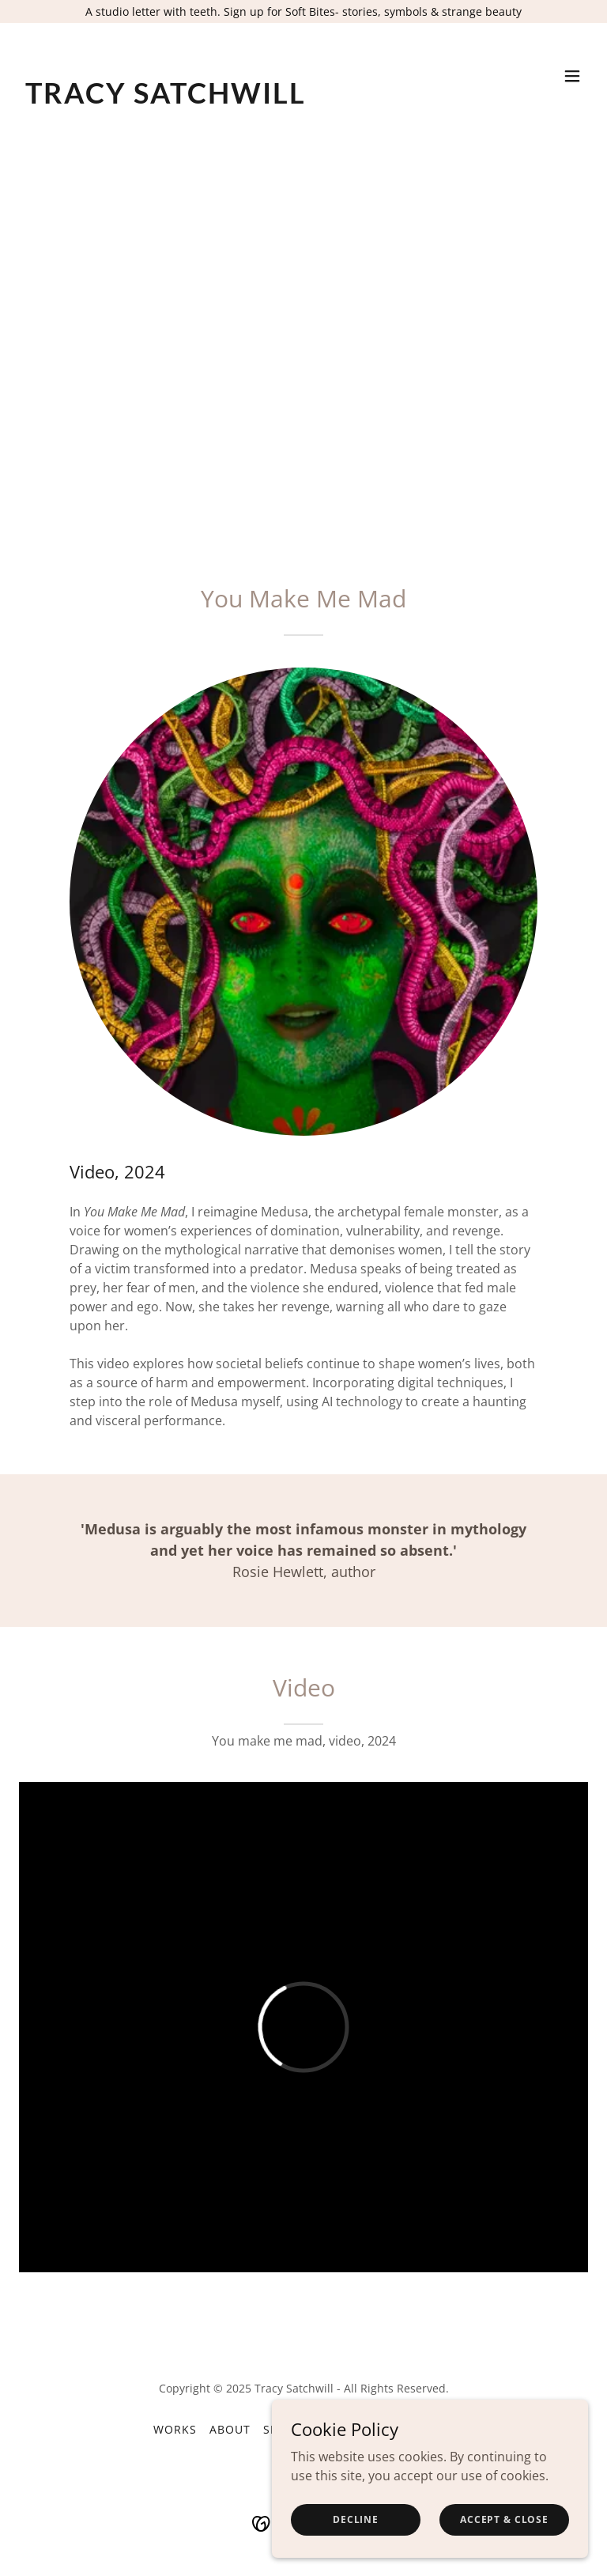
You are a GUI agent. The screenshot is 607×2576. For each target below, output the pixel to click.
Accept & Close (504, 2519)
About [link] (230, 2429)
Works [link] (175, 2429)
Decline (356, 2519)
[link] (165, 99)
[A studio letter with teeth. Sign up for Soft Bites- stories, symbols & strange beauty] (303, 11)
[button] (572, 76)
